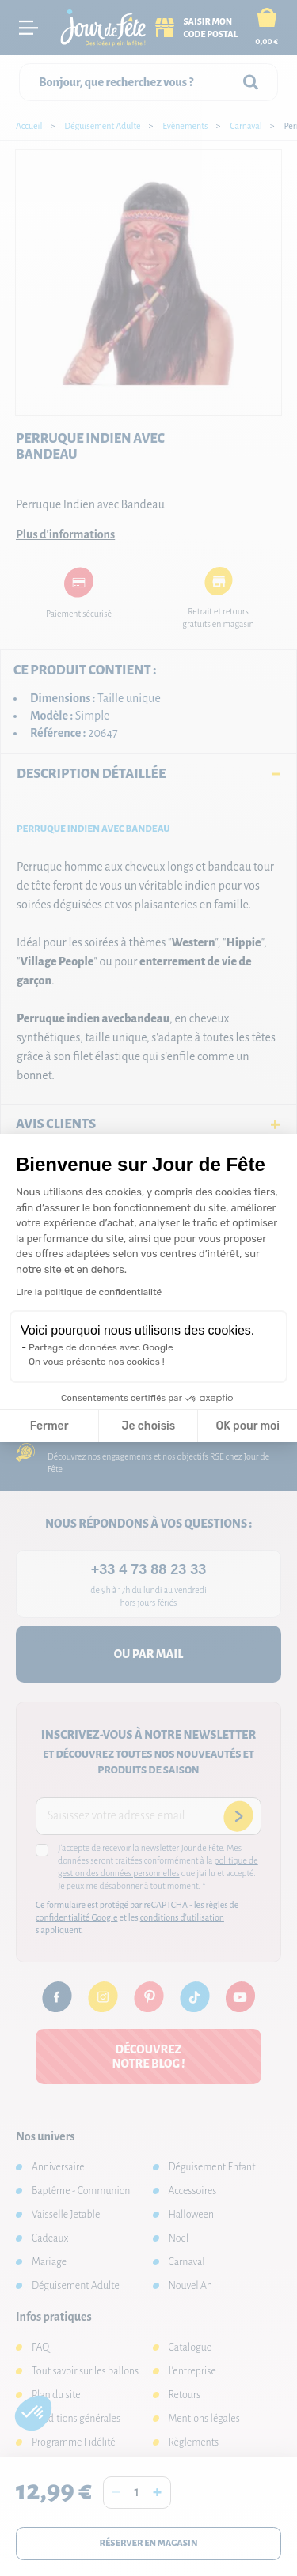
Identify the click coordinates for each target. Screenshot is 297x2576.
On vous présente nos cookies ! (97, 1361)
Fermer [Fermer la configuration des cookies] (49, 1426)
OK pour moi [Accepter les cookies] (247, 1426)
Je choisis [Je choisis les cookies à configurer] (148, 1426)
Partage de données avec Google (101, 1347)
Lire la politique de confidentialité (89, 1291)
